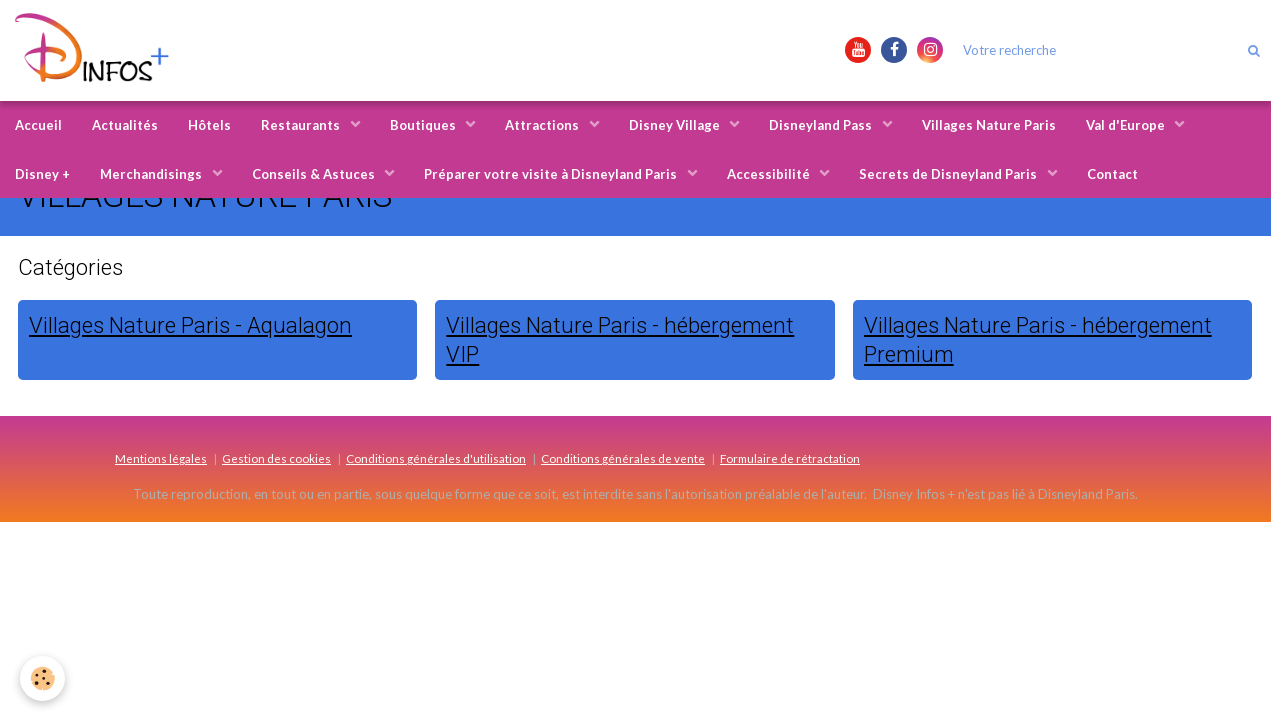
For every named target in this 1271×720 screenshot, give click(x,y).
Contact (1112, 174)
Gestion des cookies (276, 458)
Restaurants (302, 125)
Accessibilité (770, 174)
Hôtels (209, 125)
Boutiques (424, 125)
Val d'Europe (1127, 125)
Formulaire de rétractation (790, 458)
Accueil (38, 125)
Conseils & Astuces (315, 174)
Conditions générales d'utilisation (436, 458)
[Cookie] (42, 678)
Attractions (543, 125)
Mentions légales (161, 458)
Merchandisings (152, 174)
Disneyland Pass (822, 125)
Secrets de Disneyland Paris (949, 174)
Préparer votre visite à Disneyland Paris (552, 174)
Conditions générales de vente (623, 458)
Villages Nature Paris (989, 125)
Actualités (125, 125)
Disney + (42, 174)
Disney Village (676, 125)
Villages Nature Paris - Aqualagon (190, 325)
